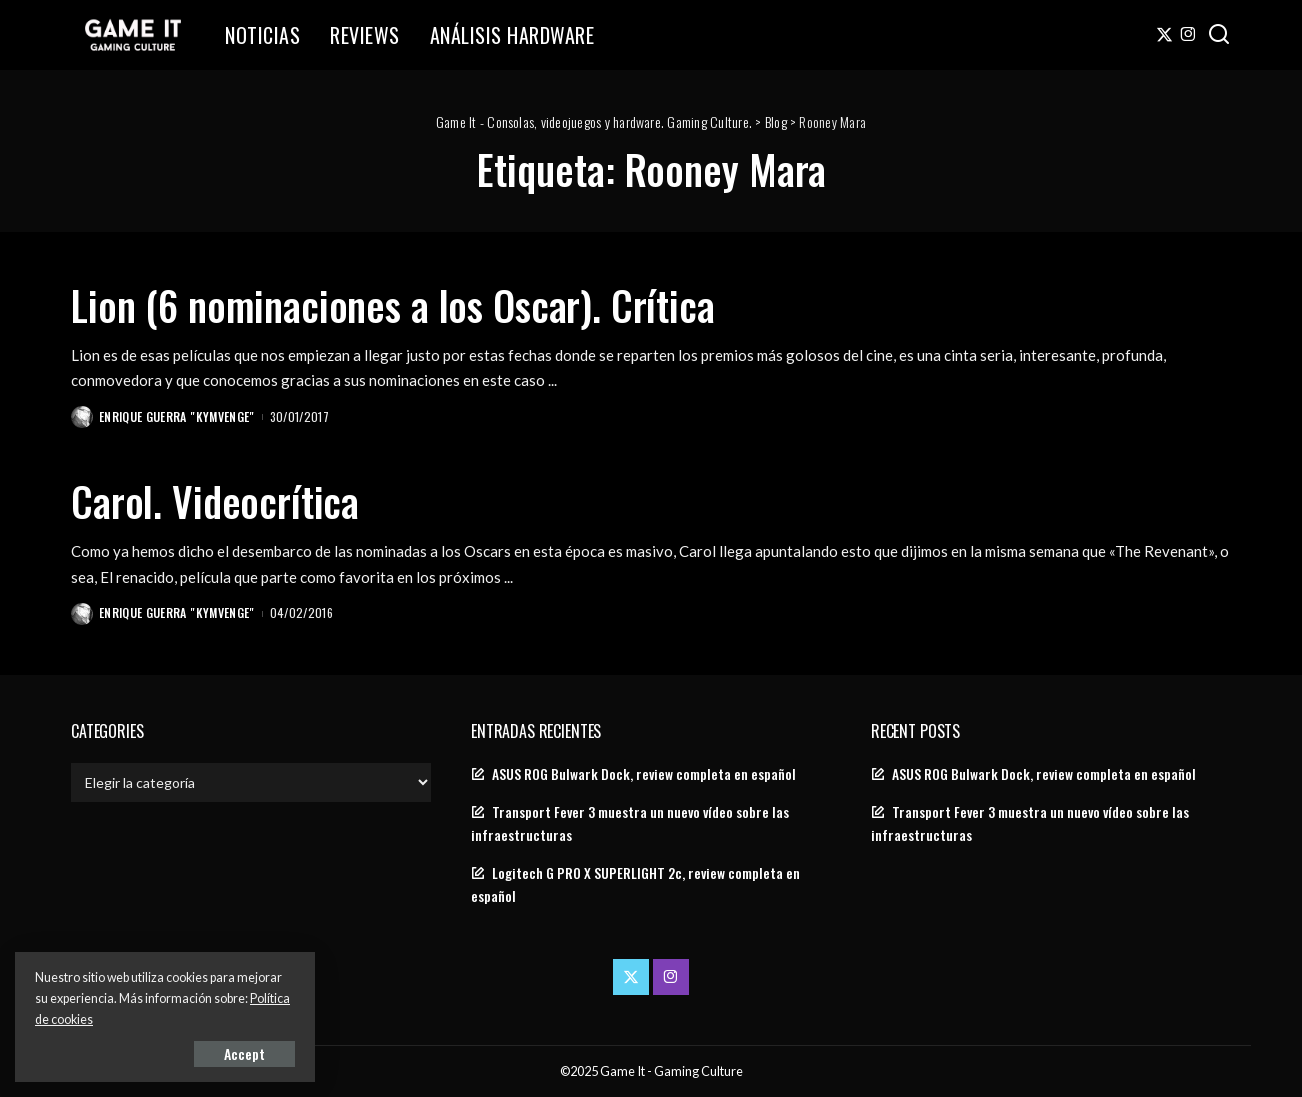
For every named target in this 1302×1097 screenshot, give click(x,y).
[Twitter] (1164, 35)
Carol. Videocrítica (215, 501)
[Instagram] (1188, 35)
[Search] (1219, 35)
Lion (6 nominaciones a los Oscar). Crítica (393, 305)
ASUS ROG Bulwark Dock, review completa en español (644, 774)
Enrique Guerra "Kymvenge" (177, 416)
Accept (244, 1053)
